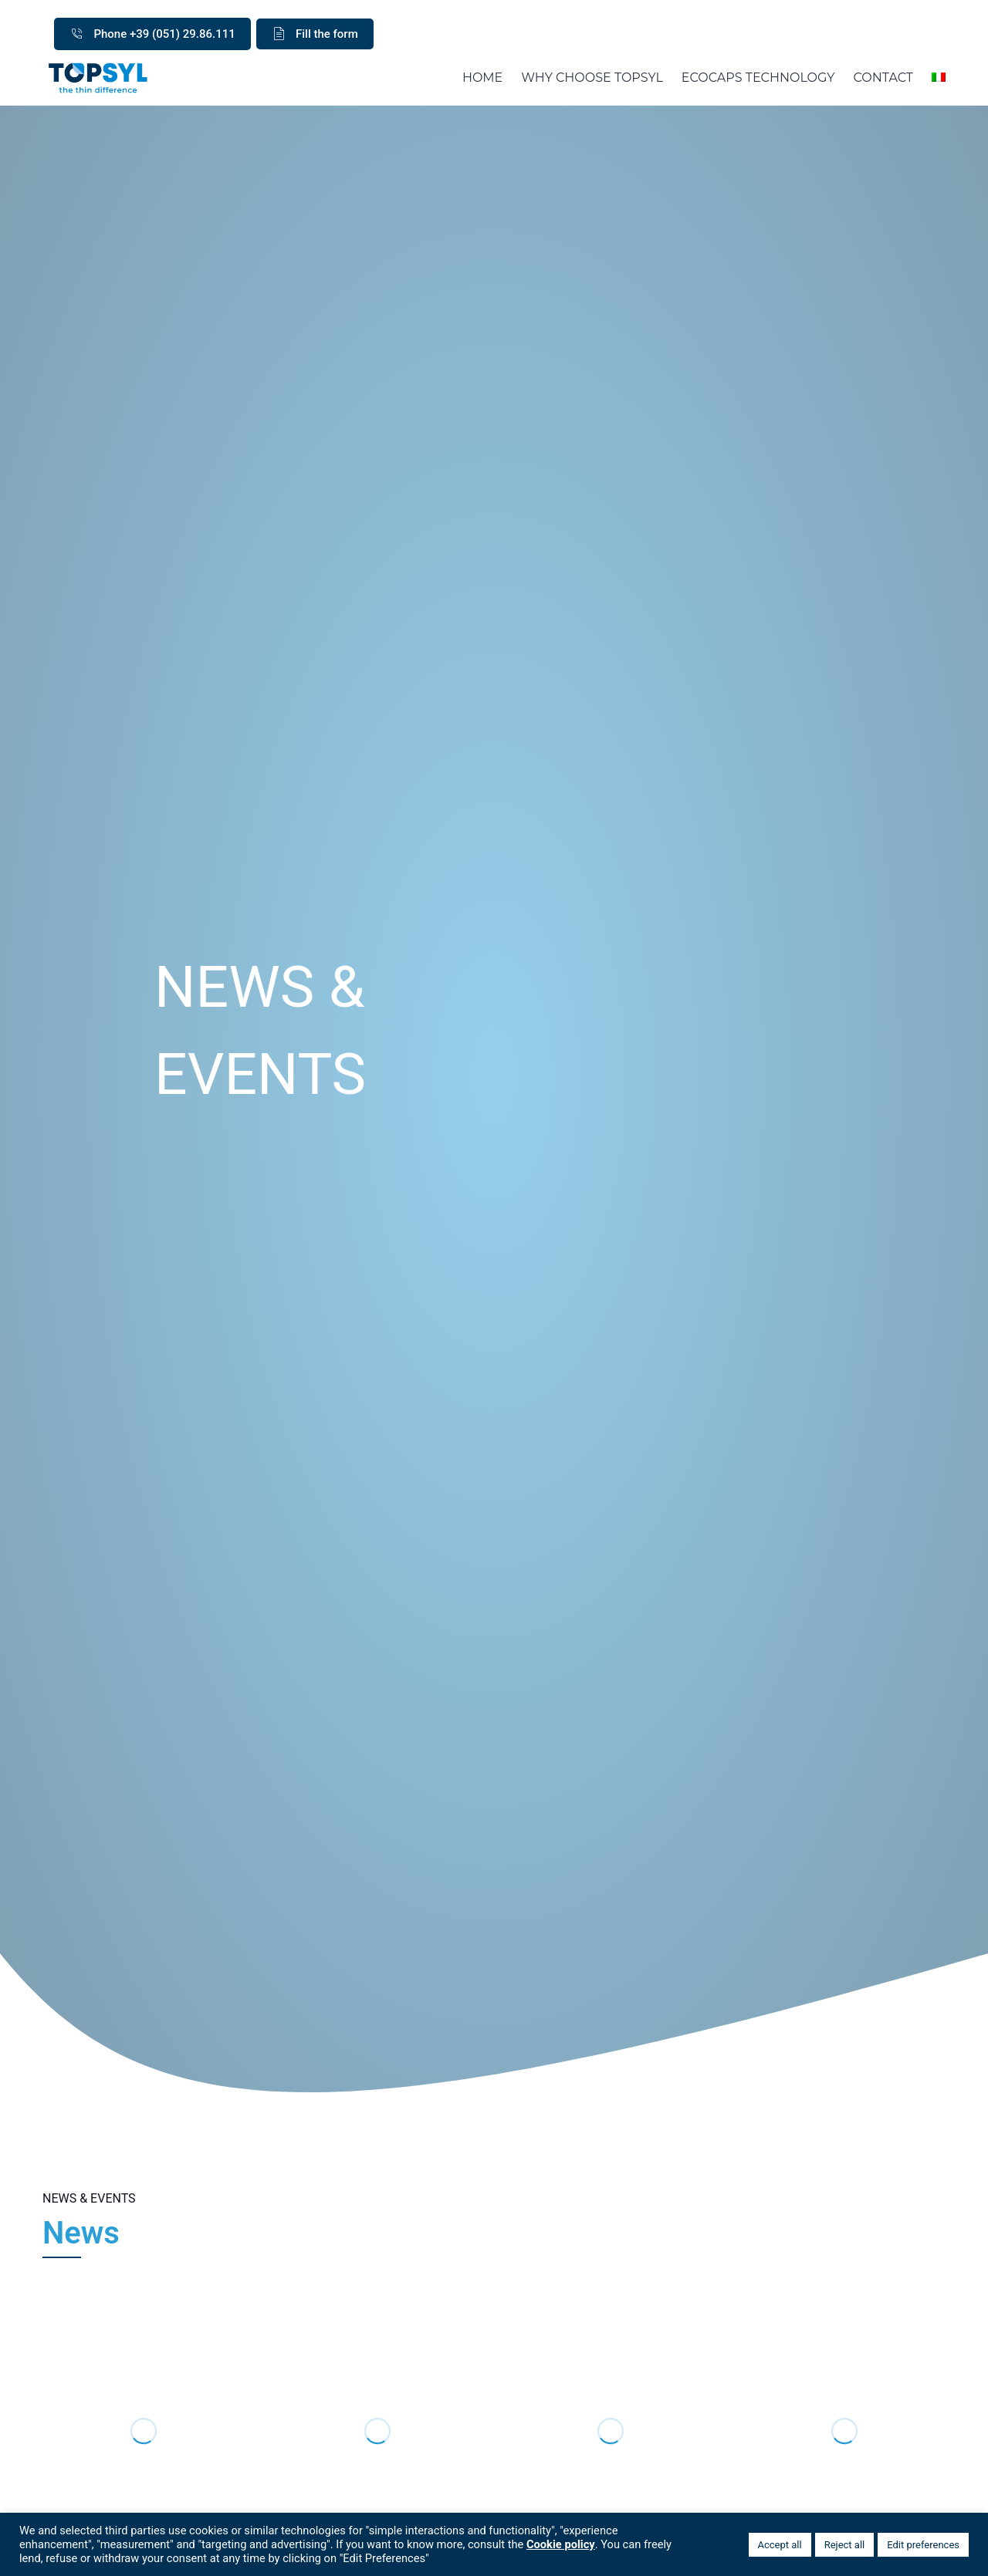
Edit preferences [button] (923, 2545)
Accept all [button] (780, 2545)
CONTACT (883, 77)
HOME (482, 77)
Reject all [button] (844, 2545)
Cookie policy (560, 2544)
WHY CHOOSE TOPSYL (591, 77)
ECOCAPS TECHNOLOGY (758, 77)
